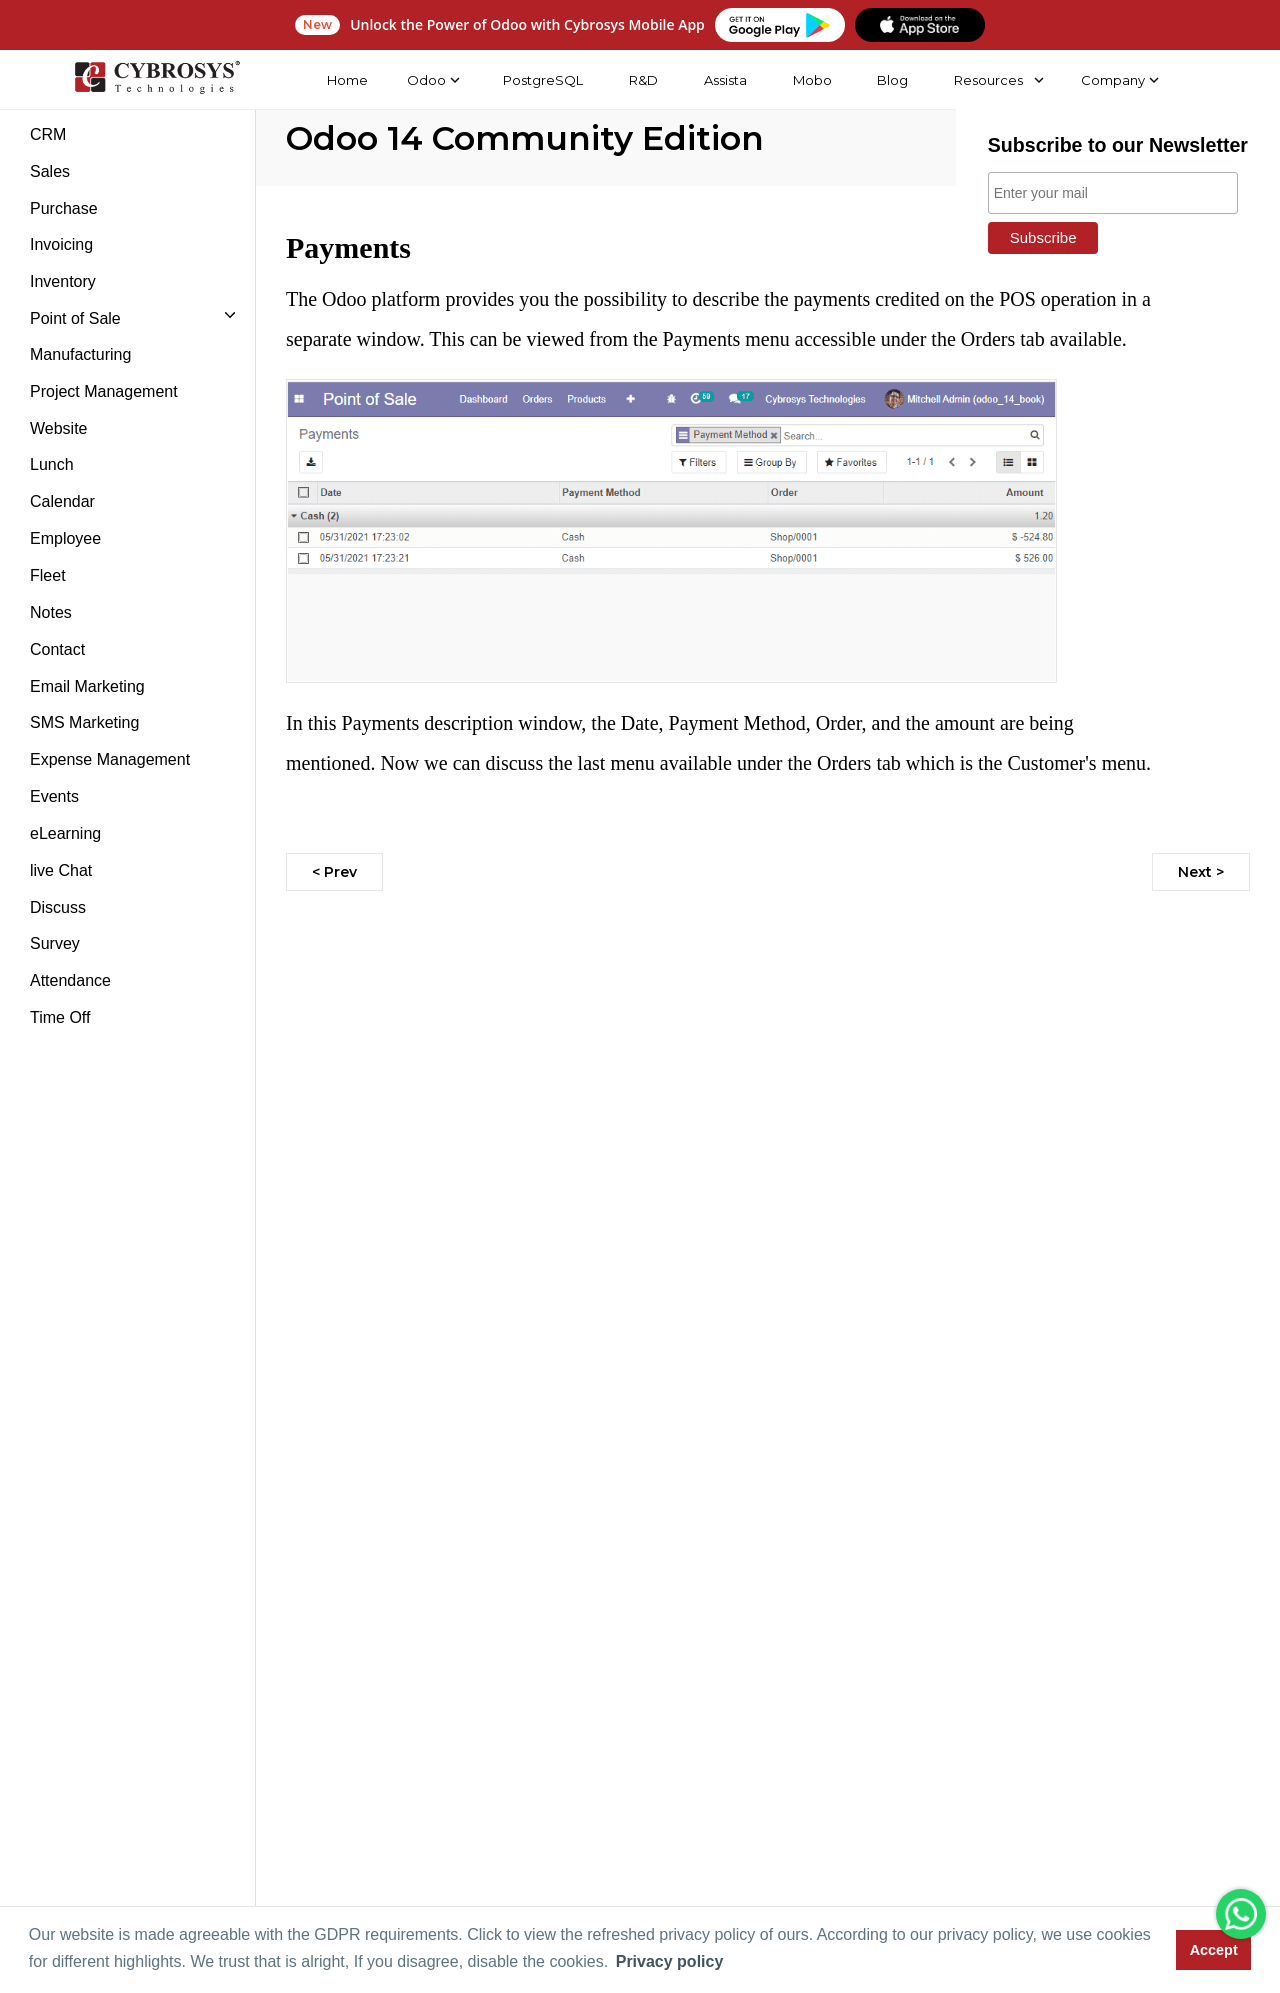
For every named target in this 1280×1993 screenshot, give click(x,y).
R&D (643, 80)
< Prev (334, 872)
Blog (892, 80)
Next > (1201, 872)
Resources (988, 80)
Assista (724, 80)
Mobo (811, 80)
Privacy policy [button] (670, 1961)
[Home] (157, 80)
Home (346, 80)
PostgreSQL (543, 80)
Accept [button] (1214, 1950)
